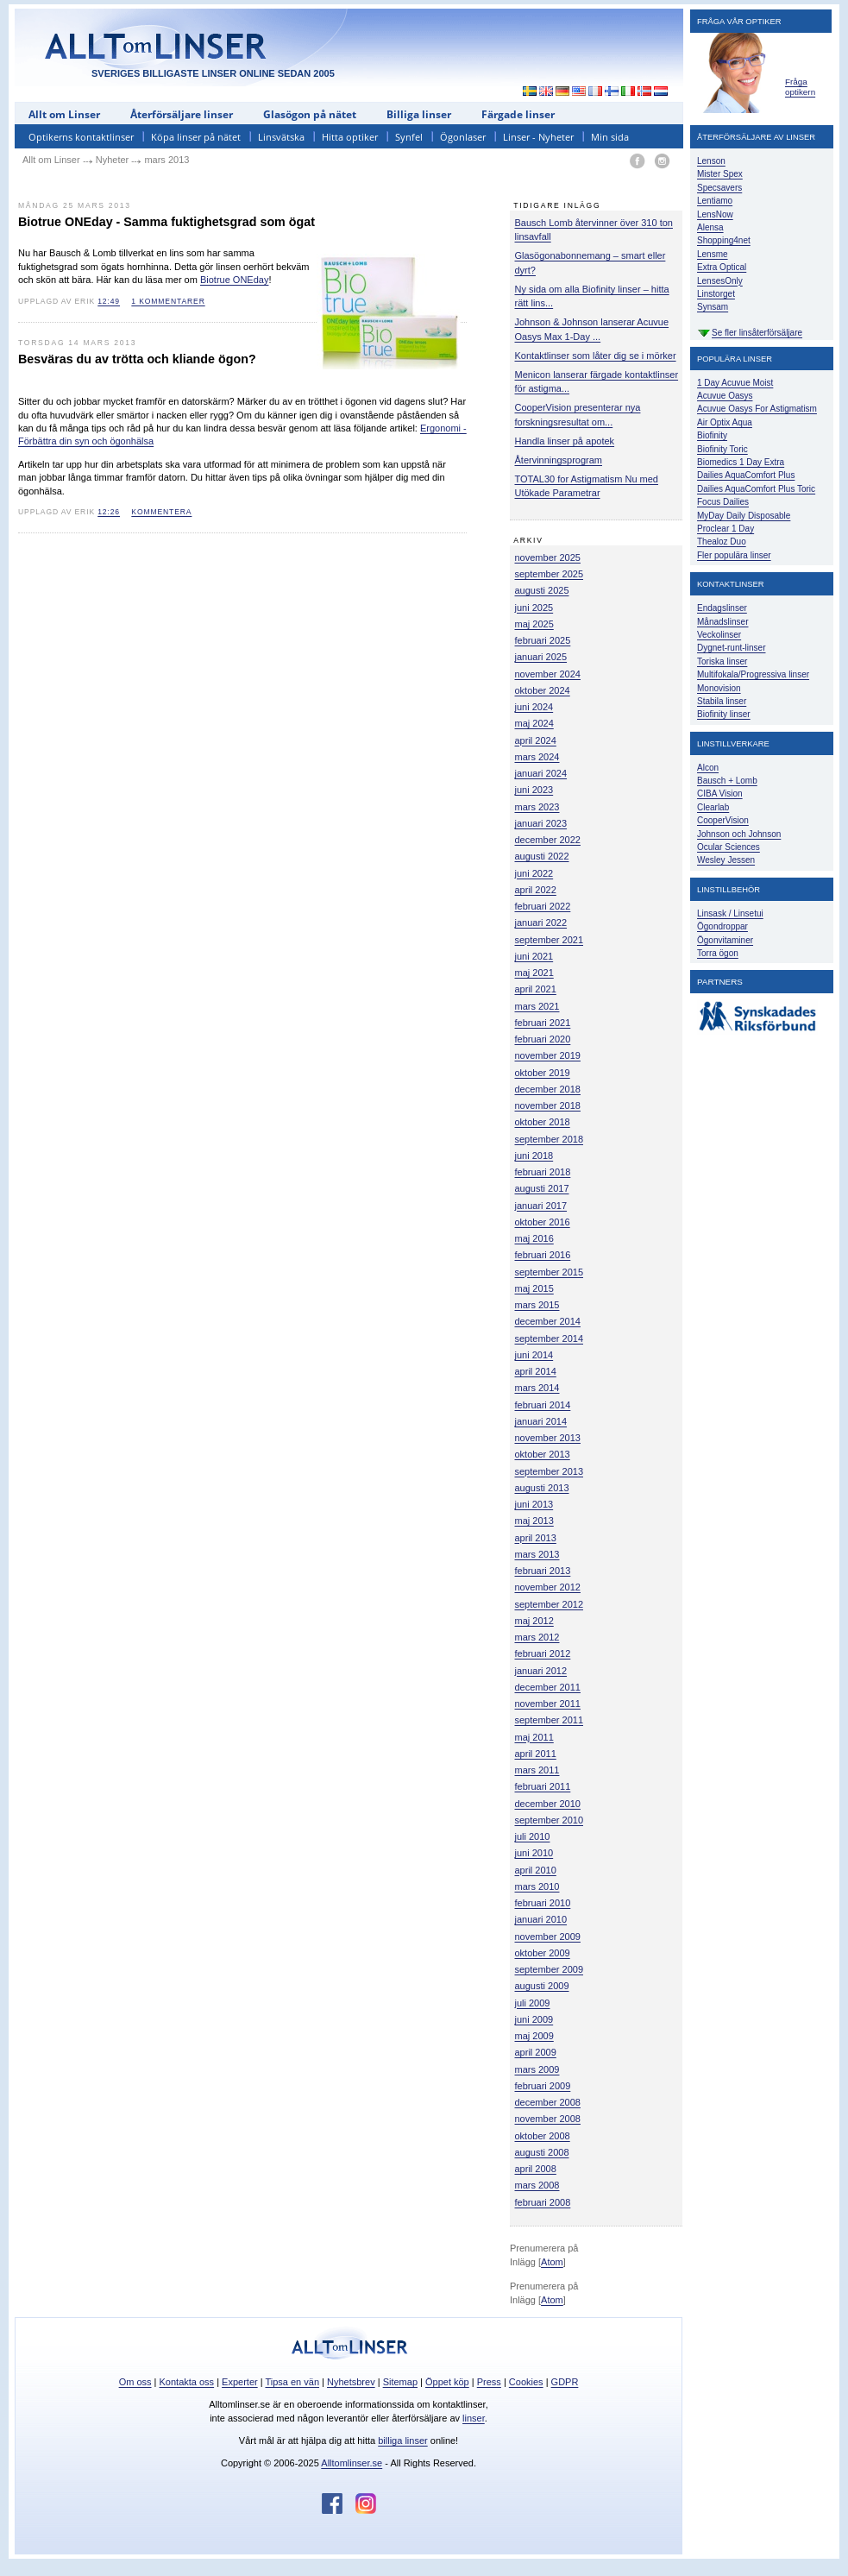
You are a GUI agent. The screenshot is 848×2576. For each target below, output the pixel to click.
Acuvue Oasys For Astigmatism (757, 408)
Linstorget (716, 294)
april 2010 (535, 1870)
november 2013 (548, 1438)
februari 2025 (543, 640)
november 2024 (548, 674)
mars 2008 (537, 2185)
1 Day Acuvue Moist (735, 382)
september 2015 (549, 1272)
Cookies (526, 2382)
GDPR (565, 2382)
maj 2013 (534, 1520)
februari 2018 (543, 1172)
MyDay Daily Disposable (743, 515)
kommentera (161, 511)
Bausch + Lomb (727, 780)
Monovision (719, 688)
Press (489, 2382)
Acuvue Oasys (724, 395)
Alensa (710, 227)
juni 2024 (534, 707)
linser (473, 2418)
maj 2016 (534, 1238)
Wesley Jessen (726, 860)
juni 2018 (534, 1155)
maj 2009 (534, 2036)
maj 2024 (534, 723)
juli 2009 (532, 2003)
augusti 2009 (542, 1986)
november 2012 (548, 1587)
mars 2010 (537, 1886)
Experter (240, 2382)
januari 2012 (541, 1671)
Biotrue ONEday (234, 279)
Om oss (135, 2382)
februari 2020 (543, 1039)
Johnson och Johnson (739, 834)
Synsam (712, 307)
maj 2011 (534, 1737)
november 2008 (548, 2118)
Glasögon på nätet (309, 114)
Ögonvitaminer (725, 940)
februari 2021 (543, 1022)
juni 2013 (534, 1504)
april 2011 (535, 1753)
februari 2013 (543, 1570)
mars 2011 (537, 1770)
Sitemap (400, 2382)
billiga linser (402, 2440)
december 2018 (548, 1089)
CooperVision (723, 820)
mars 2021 (537, 1006)
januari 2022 (541, 922)
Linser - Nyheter (538, 136)
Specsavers (719, 187)
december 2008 (548, 2102)
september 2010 (549, 1820)
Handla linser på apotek (565, 441)
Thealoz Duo (721, 541)
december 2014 (548, 1321)
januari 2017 (541, 1205)
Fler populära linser (734, 555)
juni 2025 (534, 607)
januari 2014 (541, 1421)
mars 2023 (537, 807)
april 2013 (535, 1538)
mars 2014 (537, 1387)
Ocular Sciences (728, 847)
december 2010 (548, 1803)
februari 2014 (543, 1405)
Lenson (711, 161)
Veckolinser (719, 634)
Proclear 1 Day (725, 528)
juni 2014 (534, 1355)
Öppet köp (447, 2382)
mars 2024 (537, 757)
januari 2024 (541, 773)
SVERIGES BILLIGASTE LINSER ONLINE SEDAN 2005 (213, 73)
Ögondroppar (722, 926)
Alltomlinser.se (351, 2463)
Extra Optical (721, 267)
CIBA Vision (720, 793)
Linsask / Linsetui (730, 913)
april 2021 (535, 989)
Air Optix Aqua (724, 422)
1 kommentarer (167, 301)
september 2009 (549, 1969)
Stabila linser (721, 701)
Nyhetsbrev (351, 2382)
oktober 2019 (542, 1073)
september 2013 (549, 1471)
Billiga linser (418, 114)
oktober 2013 (542, 1454)
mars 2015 (537, 1305)
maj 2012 (534, 1621)
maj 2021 (534, 972)
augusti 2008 (542, 2152)
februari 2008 (543, 2202)
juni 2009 (534, 2019)
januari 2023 (541, 823)
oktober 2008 (542, 2136)
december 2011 (548, 1687)
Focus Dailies (723, 502)
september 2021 (549, 940)
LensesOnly (720, 281)
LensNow (715, 214)
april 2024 (535, 740)
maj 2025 (534, 624)
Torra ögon (717, 953)
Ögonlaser (463, 136)
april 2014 (535, 1371)
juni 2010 (534, 1853)
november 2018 (548, 1105)
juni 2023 (534, 789)
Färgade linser (518, 114)
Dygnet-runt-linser (731, 647)
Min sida (610, 136)
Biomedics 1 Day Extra (740, 462)
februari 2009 (543, 2086)
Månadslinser (722, 622)
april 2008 (535, 2168)
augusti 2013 (542, 1488)
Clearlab (713, 807)
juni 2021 (534, 956)
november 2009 (548, 1936)
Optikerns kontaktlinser (81, 136)
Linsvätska (281, 136)
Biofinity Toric (722, 449)
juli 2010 (532, 1836)
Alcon (708, 767)
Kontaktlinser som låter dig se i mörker (595, 355)
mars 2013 (537, 1554)
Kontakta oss (187, 2382)
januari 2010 (541, 1919)
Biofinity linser (724, 714)
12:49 (108, 301)
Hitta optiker (350, 136)
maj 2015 (534, 1288)
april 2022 (535, 890)
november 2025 (548, 557)
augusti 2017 (542, 1188)
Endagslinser (722, 608)
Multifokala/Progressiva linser (753, 674)
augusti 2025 (542, 590)
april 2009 (535, 2052)
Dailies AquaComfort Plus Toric (756, 489)
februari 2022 (543, 906)
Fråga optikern (800, 87)
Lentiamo (714, 200)
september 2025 (549, 574)
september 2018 (549, 1139)
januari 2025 (541, 657)
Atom (552, 2262)
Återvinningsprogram (559, 460)
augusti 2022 (542, 856)
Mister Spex (720, 174)
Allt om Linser (64, 114)
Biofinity (712, 435)
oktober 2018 (542, 1122)
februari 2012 (543, 1653)
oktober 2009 (542, 1953)
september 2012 (549, 1604)
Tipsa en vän (292, 2382)
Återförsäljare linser (181, 114)
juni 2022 (534, 873)
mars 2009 (537, 2069)
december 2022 (548, 840)
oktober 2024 (542, 690)
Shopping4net (724, 240)
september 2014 (549, 1338)
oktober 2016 (542, 1222)
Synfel (409, 136)
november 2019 (548, 1055)
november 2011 (548, 1703)
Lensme (712, 254)
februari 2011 (543, 1786)
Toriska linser (722, 661)
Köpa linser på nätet (196, 136)
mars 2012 (537, 1637)
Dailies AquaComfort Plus (746, 475)
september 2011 (549, 1720)
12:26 (108, 511)
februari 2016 (543, 1255)
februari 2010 (543, 1903)
